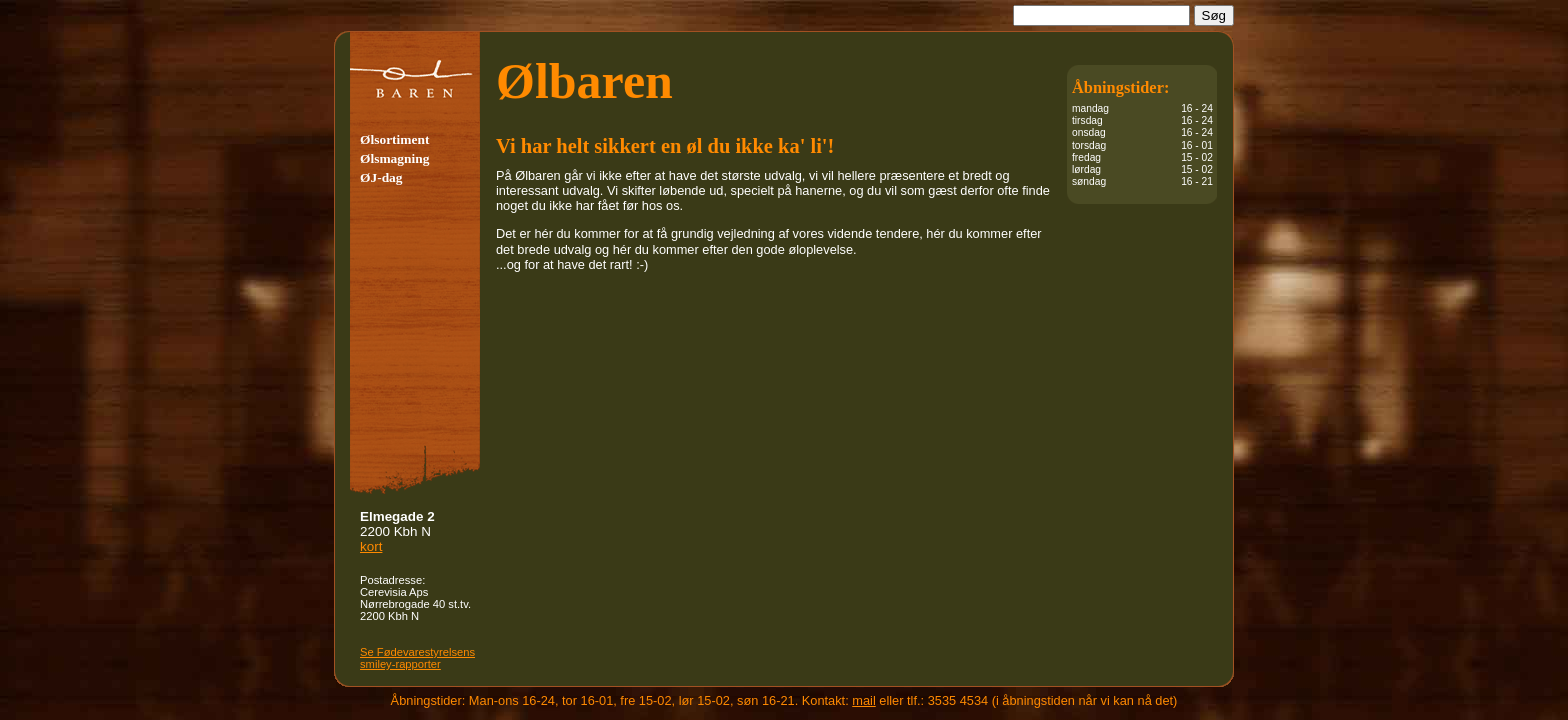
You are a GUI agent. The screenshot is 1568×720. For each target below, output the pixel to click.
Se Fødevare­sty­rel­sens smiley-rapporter (417, 658)
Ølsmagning (394, 158)
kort (371, 546)
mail (863, 700)
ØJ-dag (381, 177)
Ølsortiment (394, 139)
